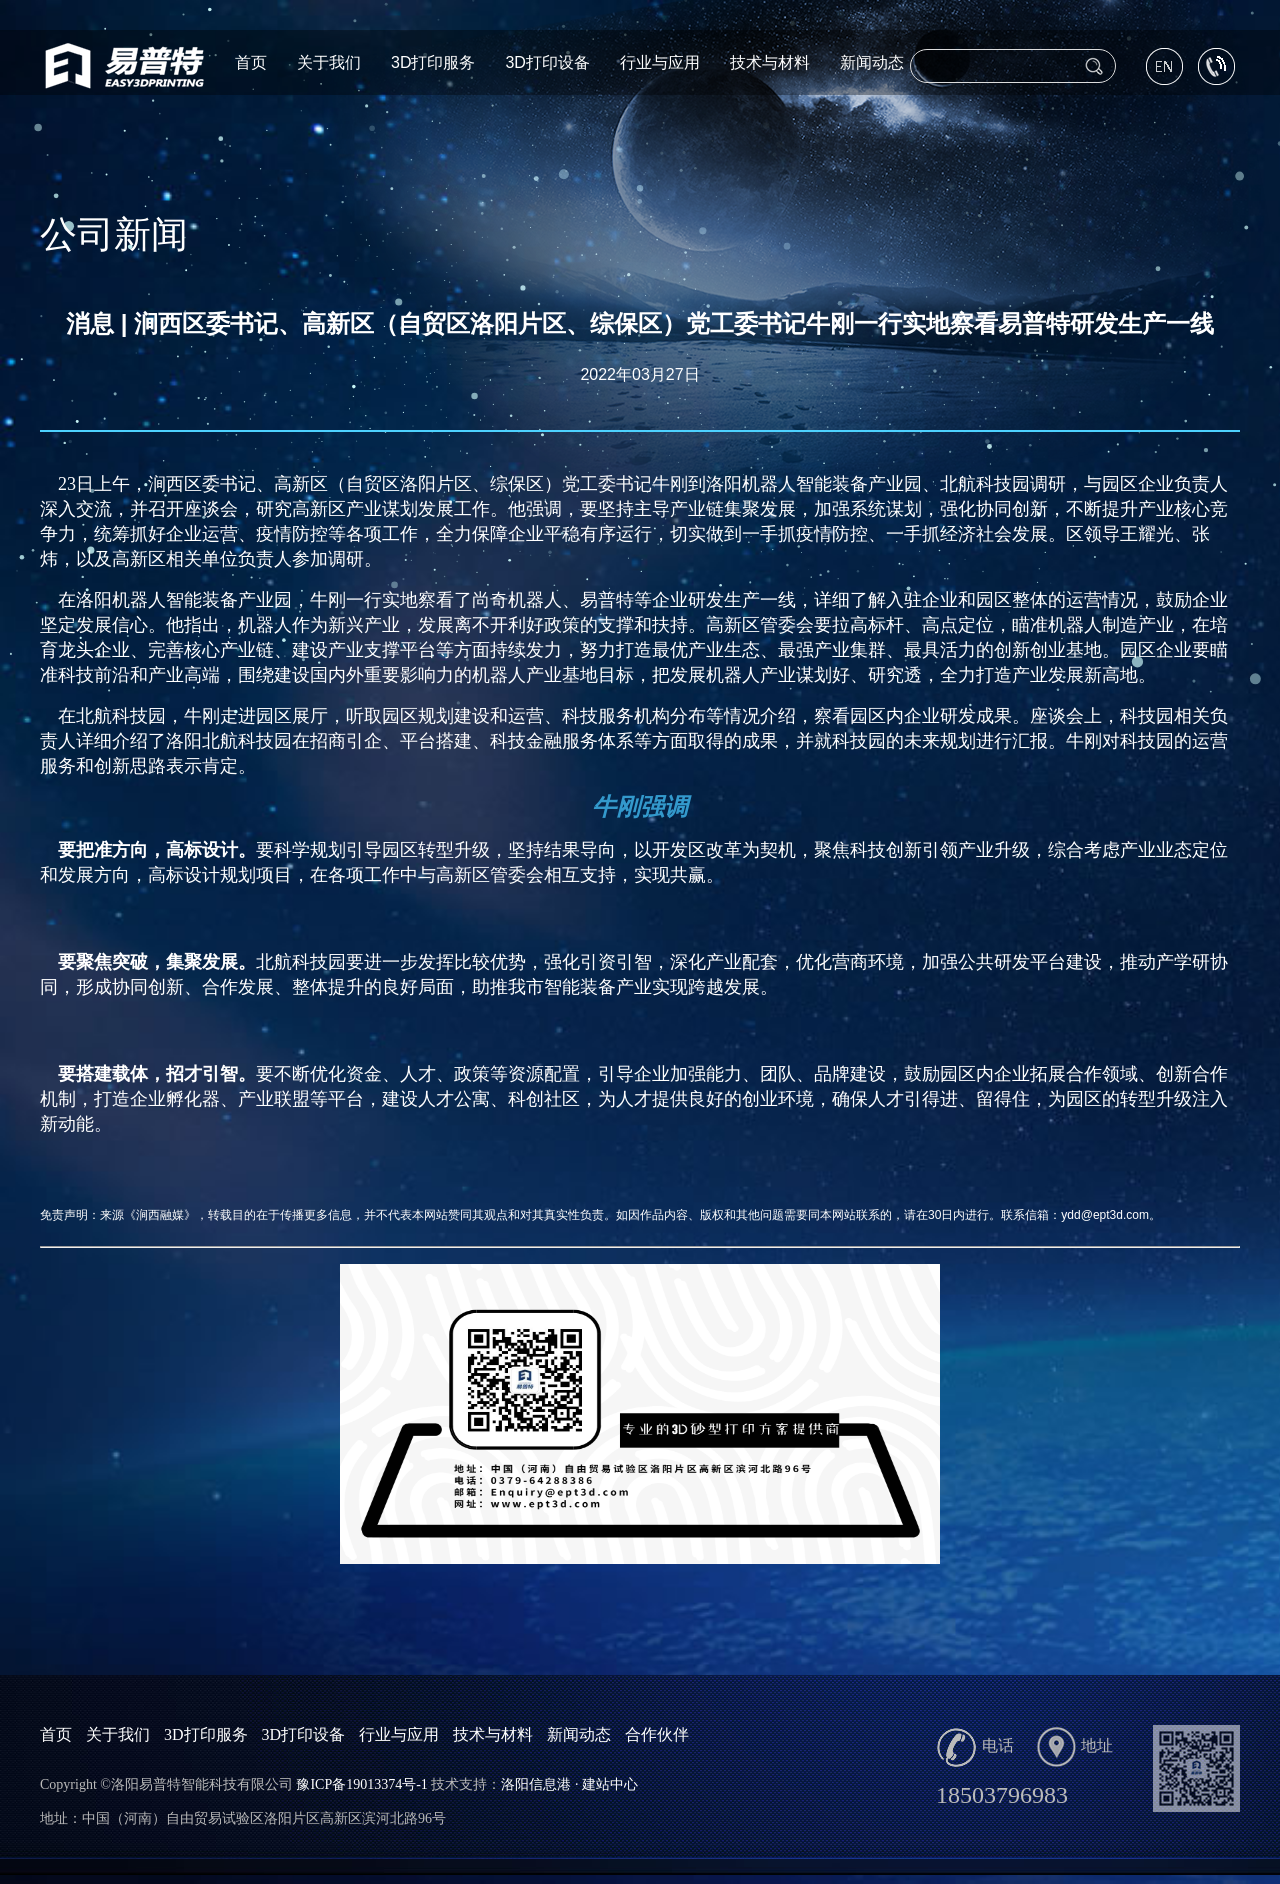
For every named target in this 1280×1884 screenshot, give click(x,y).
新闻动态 (872, 62)
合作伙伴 (657, 1734)
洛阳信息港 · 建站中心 (569, 1784)
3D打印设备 (547, 62)
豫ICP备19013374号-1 (361, 1784)
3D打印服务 (433, 62)
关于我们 (329, 62)
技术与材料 (770, 62)
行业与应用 (660, 62)
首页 (251, 62)
